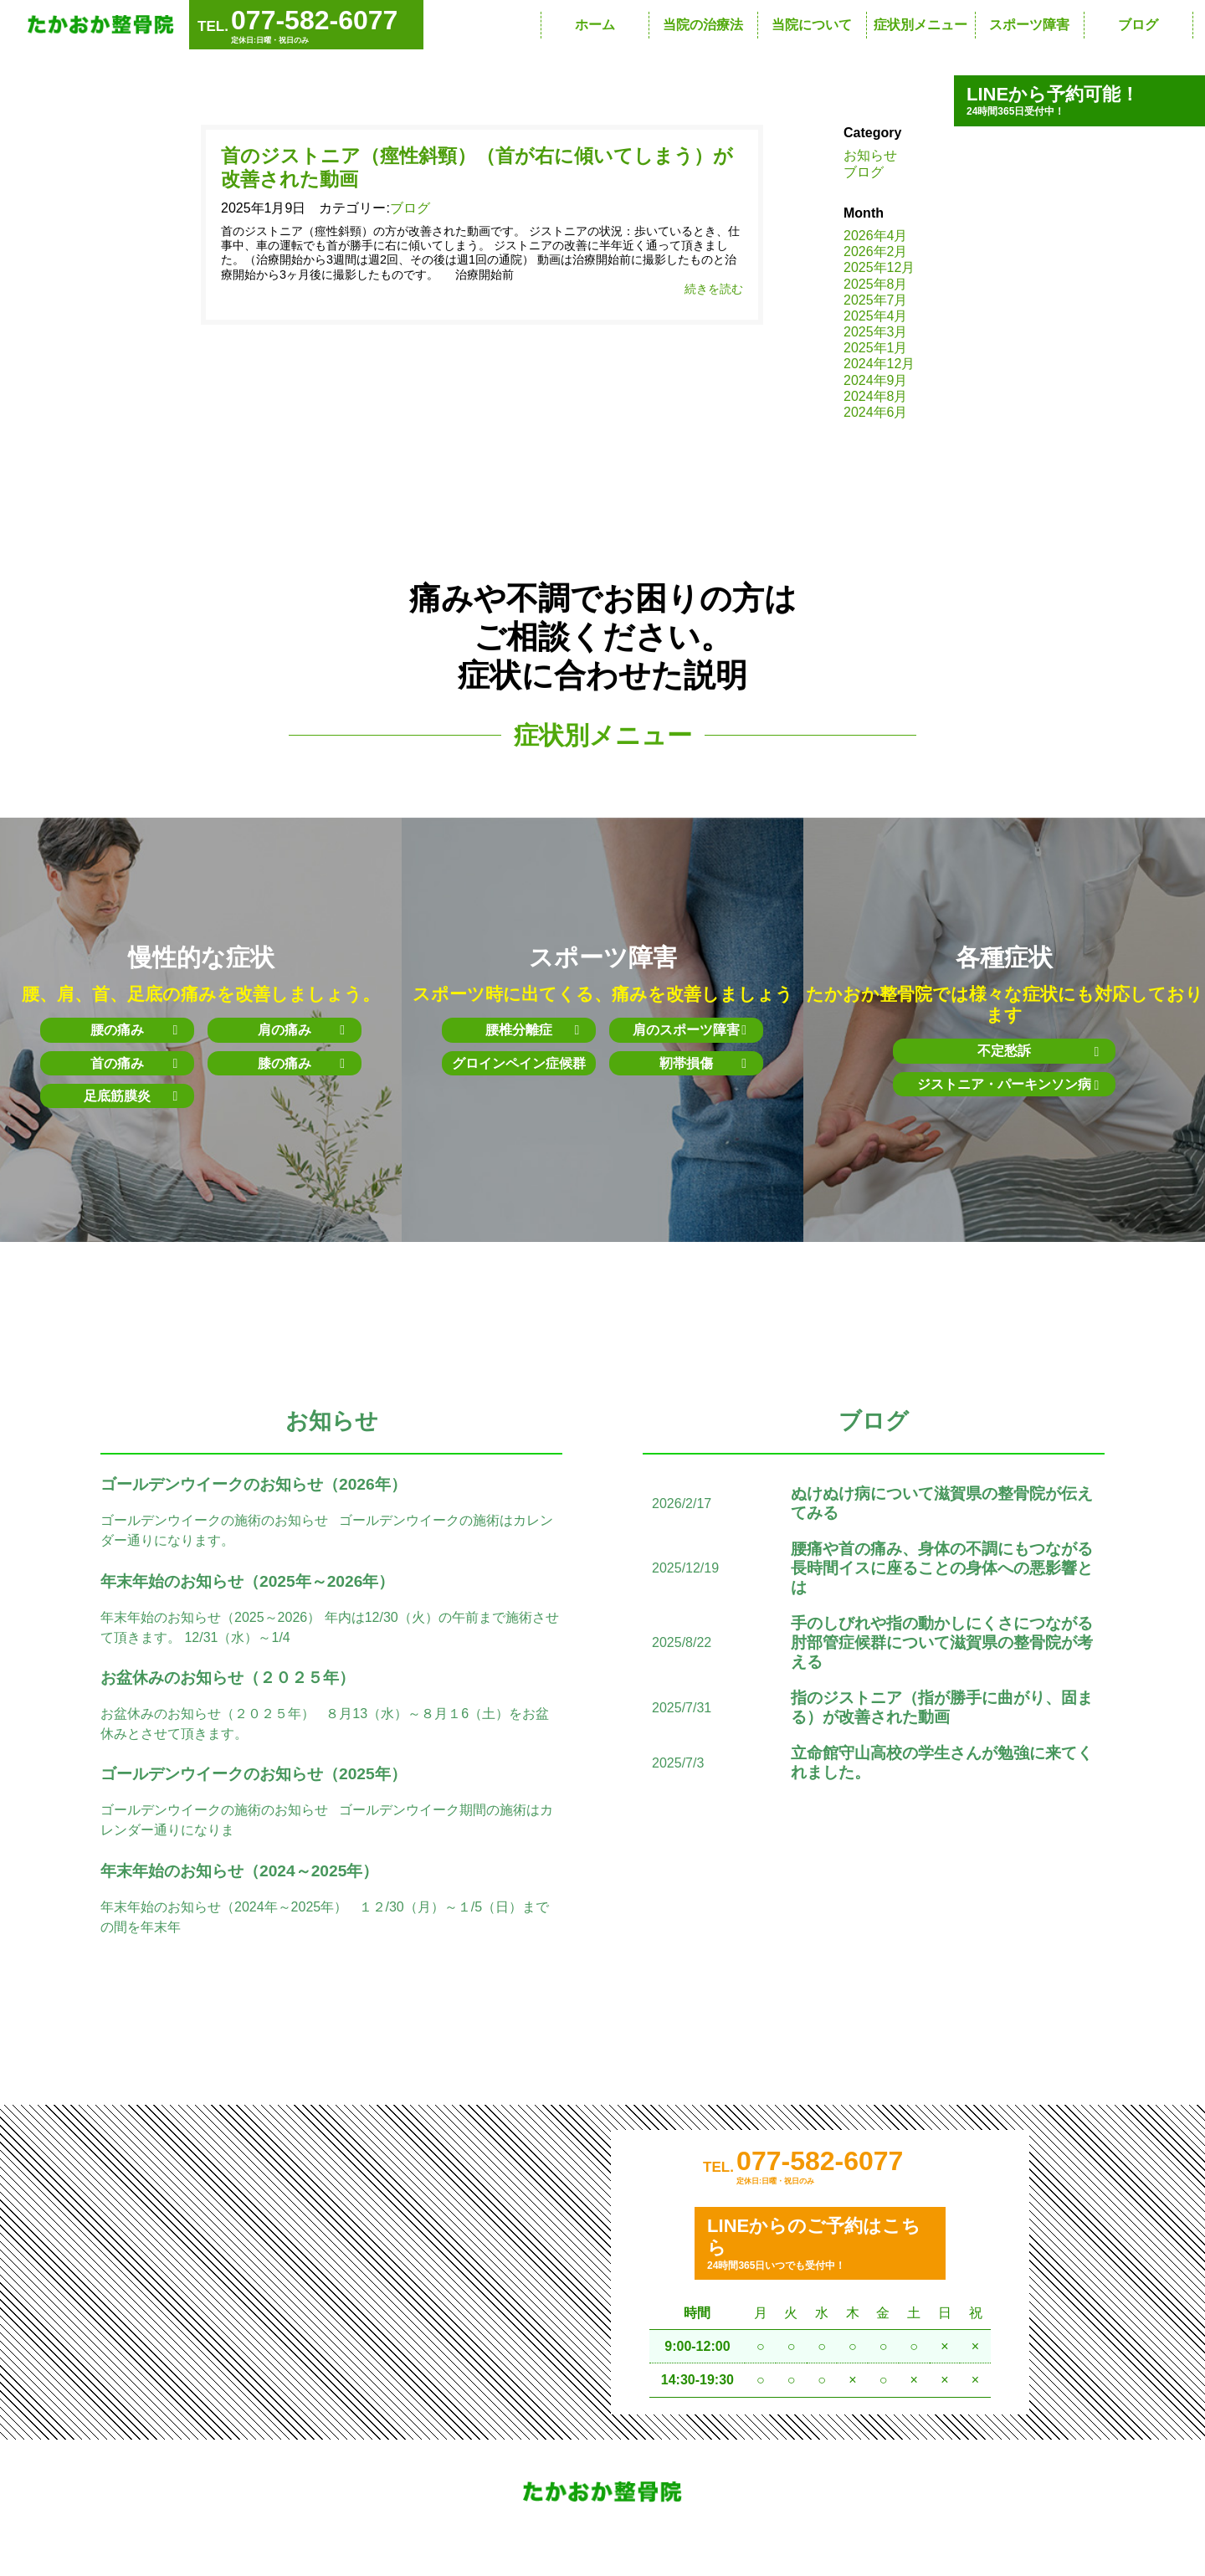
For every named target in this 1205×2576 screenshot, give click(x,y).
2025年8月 (876, 284)
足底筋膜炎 (130, 1096)
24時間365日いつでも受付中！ (820, 2247)
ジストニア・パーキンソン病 (1004, 1085)
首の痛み (133, 1063)
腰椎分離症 (532, 1030)
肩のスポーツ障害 (689, 1030)
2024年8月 (876, 396)
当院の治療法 (703, 25)
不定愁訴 (1032, 1052)
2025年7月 (876, 300)
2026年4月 (876, 235)
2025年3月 (876, 332)
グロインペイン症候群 (519, 1063)
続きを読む (714, 290)
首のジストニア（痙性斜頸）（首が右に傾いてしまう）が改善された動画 (477, 168)
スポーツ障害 (1029, 25)
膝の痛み (301, 1063)
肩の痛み (301, 1030)
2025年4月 (876, 316)
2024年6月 (876, 412)
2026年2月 (876, 251)
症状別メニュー (920, 25)
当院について (812, 25)
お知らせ (870, 155)
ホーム (595, 25)
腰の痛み (133, 1030)
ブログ (1138, 25)
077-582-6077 (819, 2163)
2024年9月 (876, 380)
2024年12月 (879, 364)
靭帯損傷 (702, 1063)
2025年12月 (879, 267)
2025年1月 (876, 348)
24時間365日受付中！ (1079, 100)
